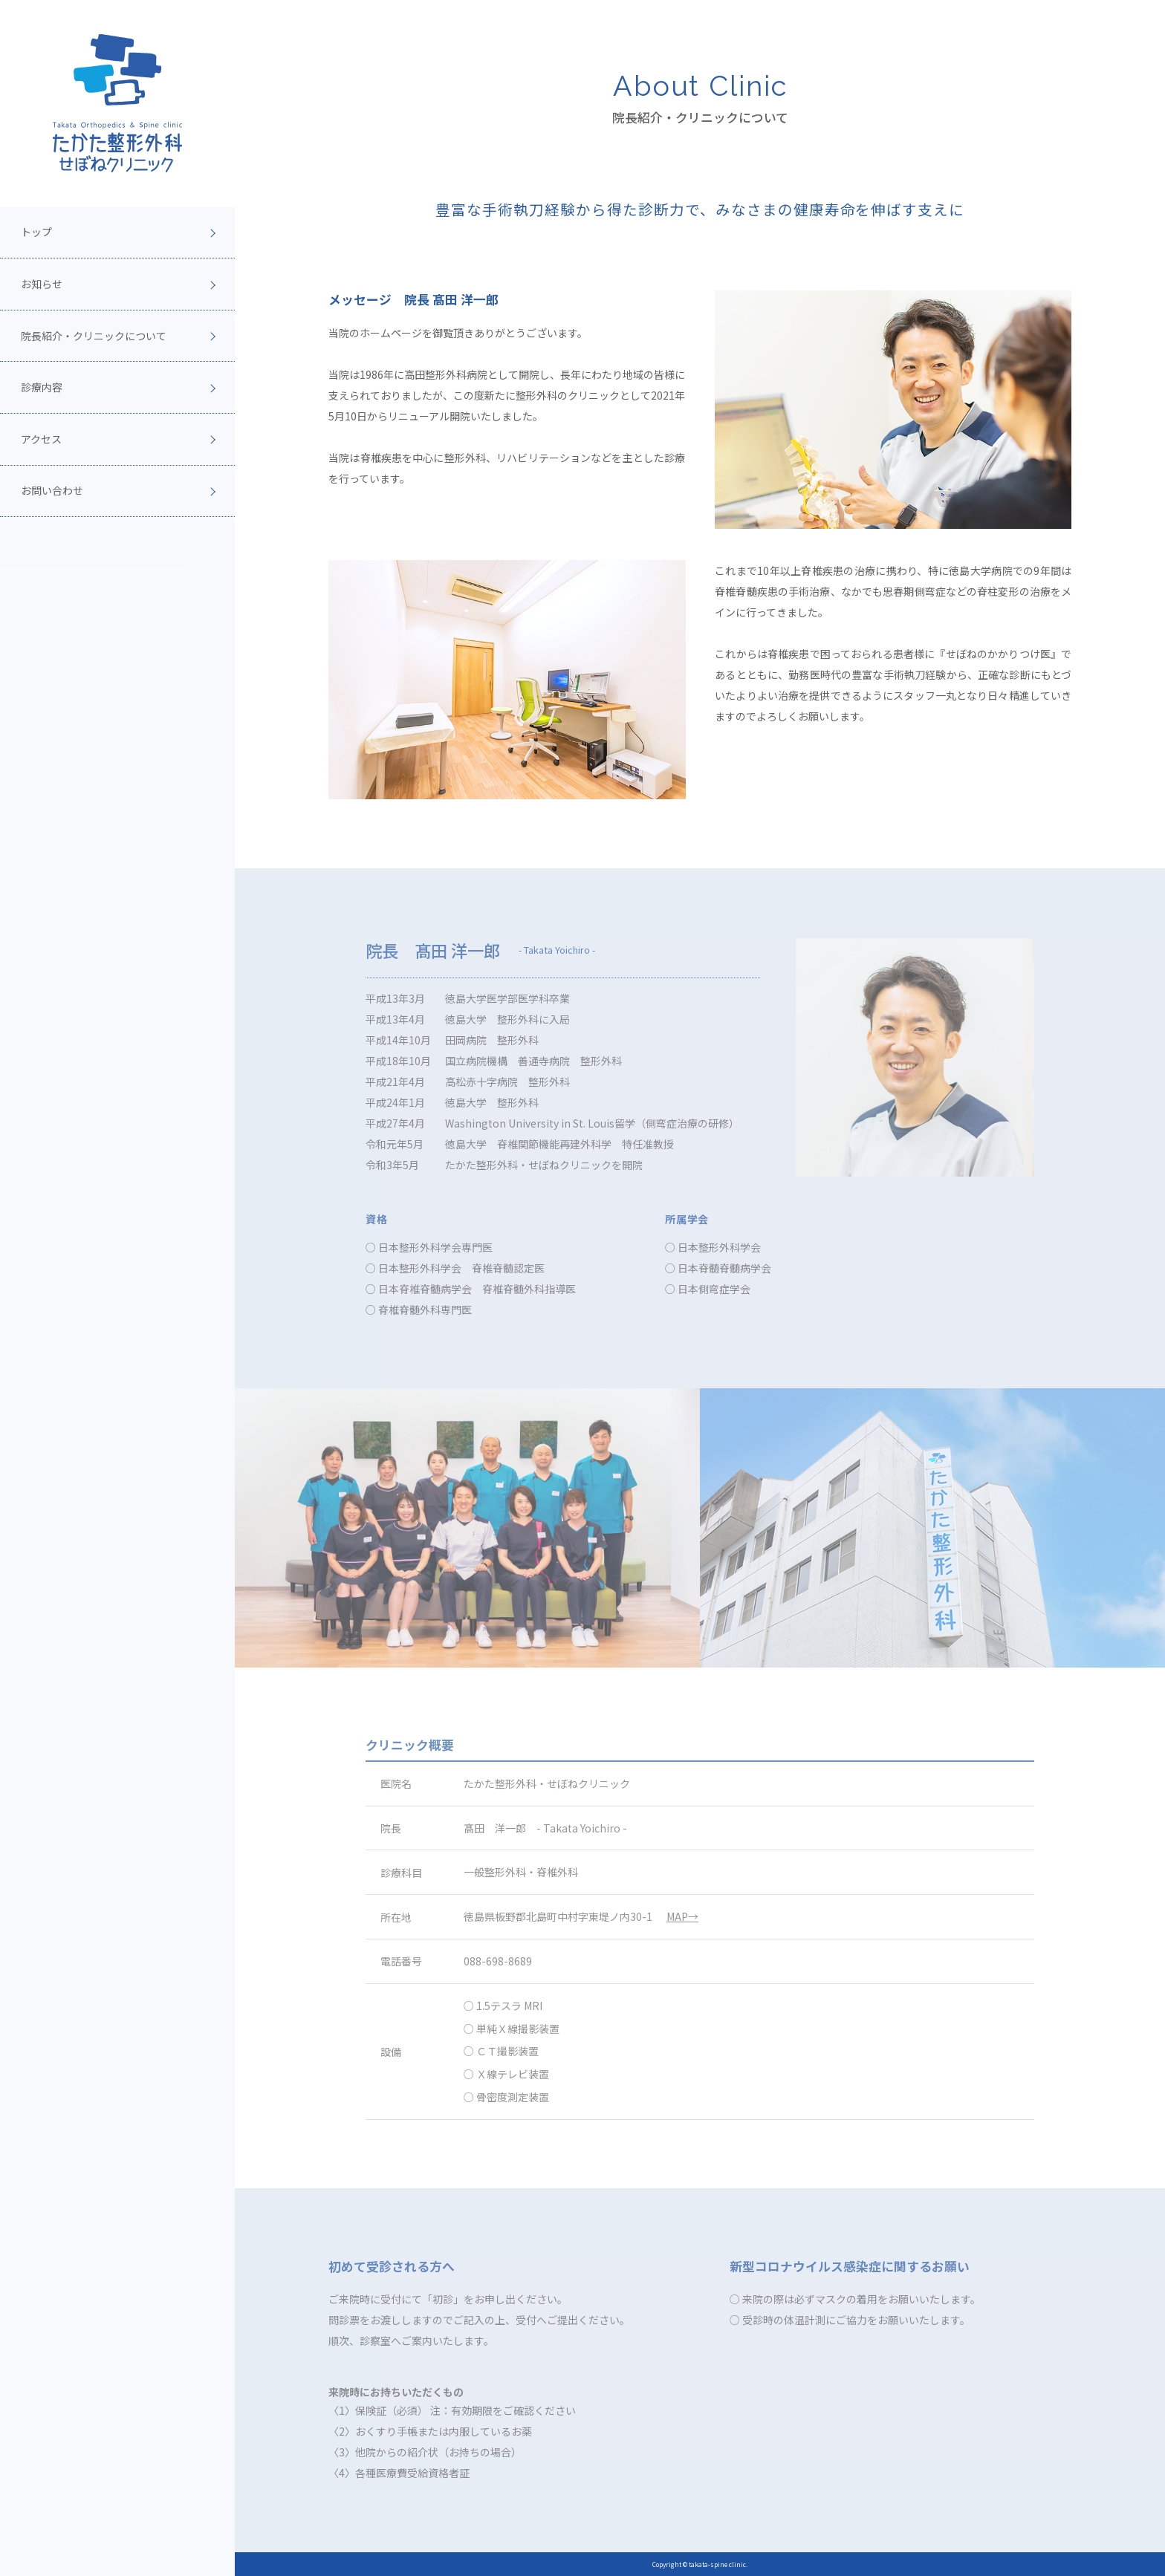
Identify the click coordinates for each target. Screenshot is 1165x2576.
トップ (36, 231)
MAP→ (682, 1916)
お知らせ (41, 283)
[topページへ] (117, 103)
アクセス (41, 439)
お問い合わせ (52, 490)
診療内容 (41, 387)
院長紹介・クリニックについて (93, 335)
